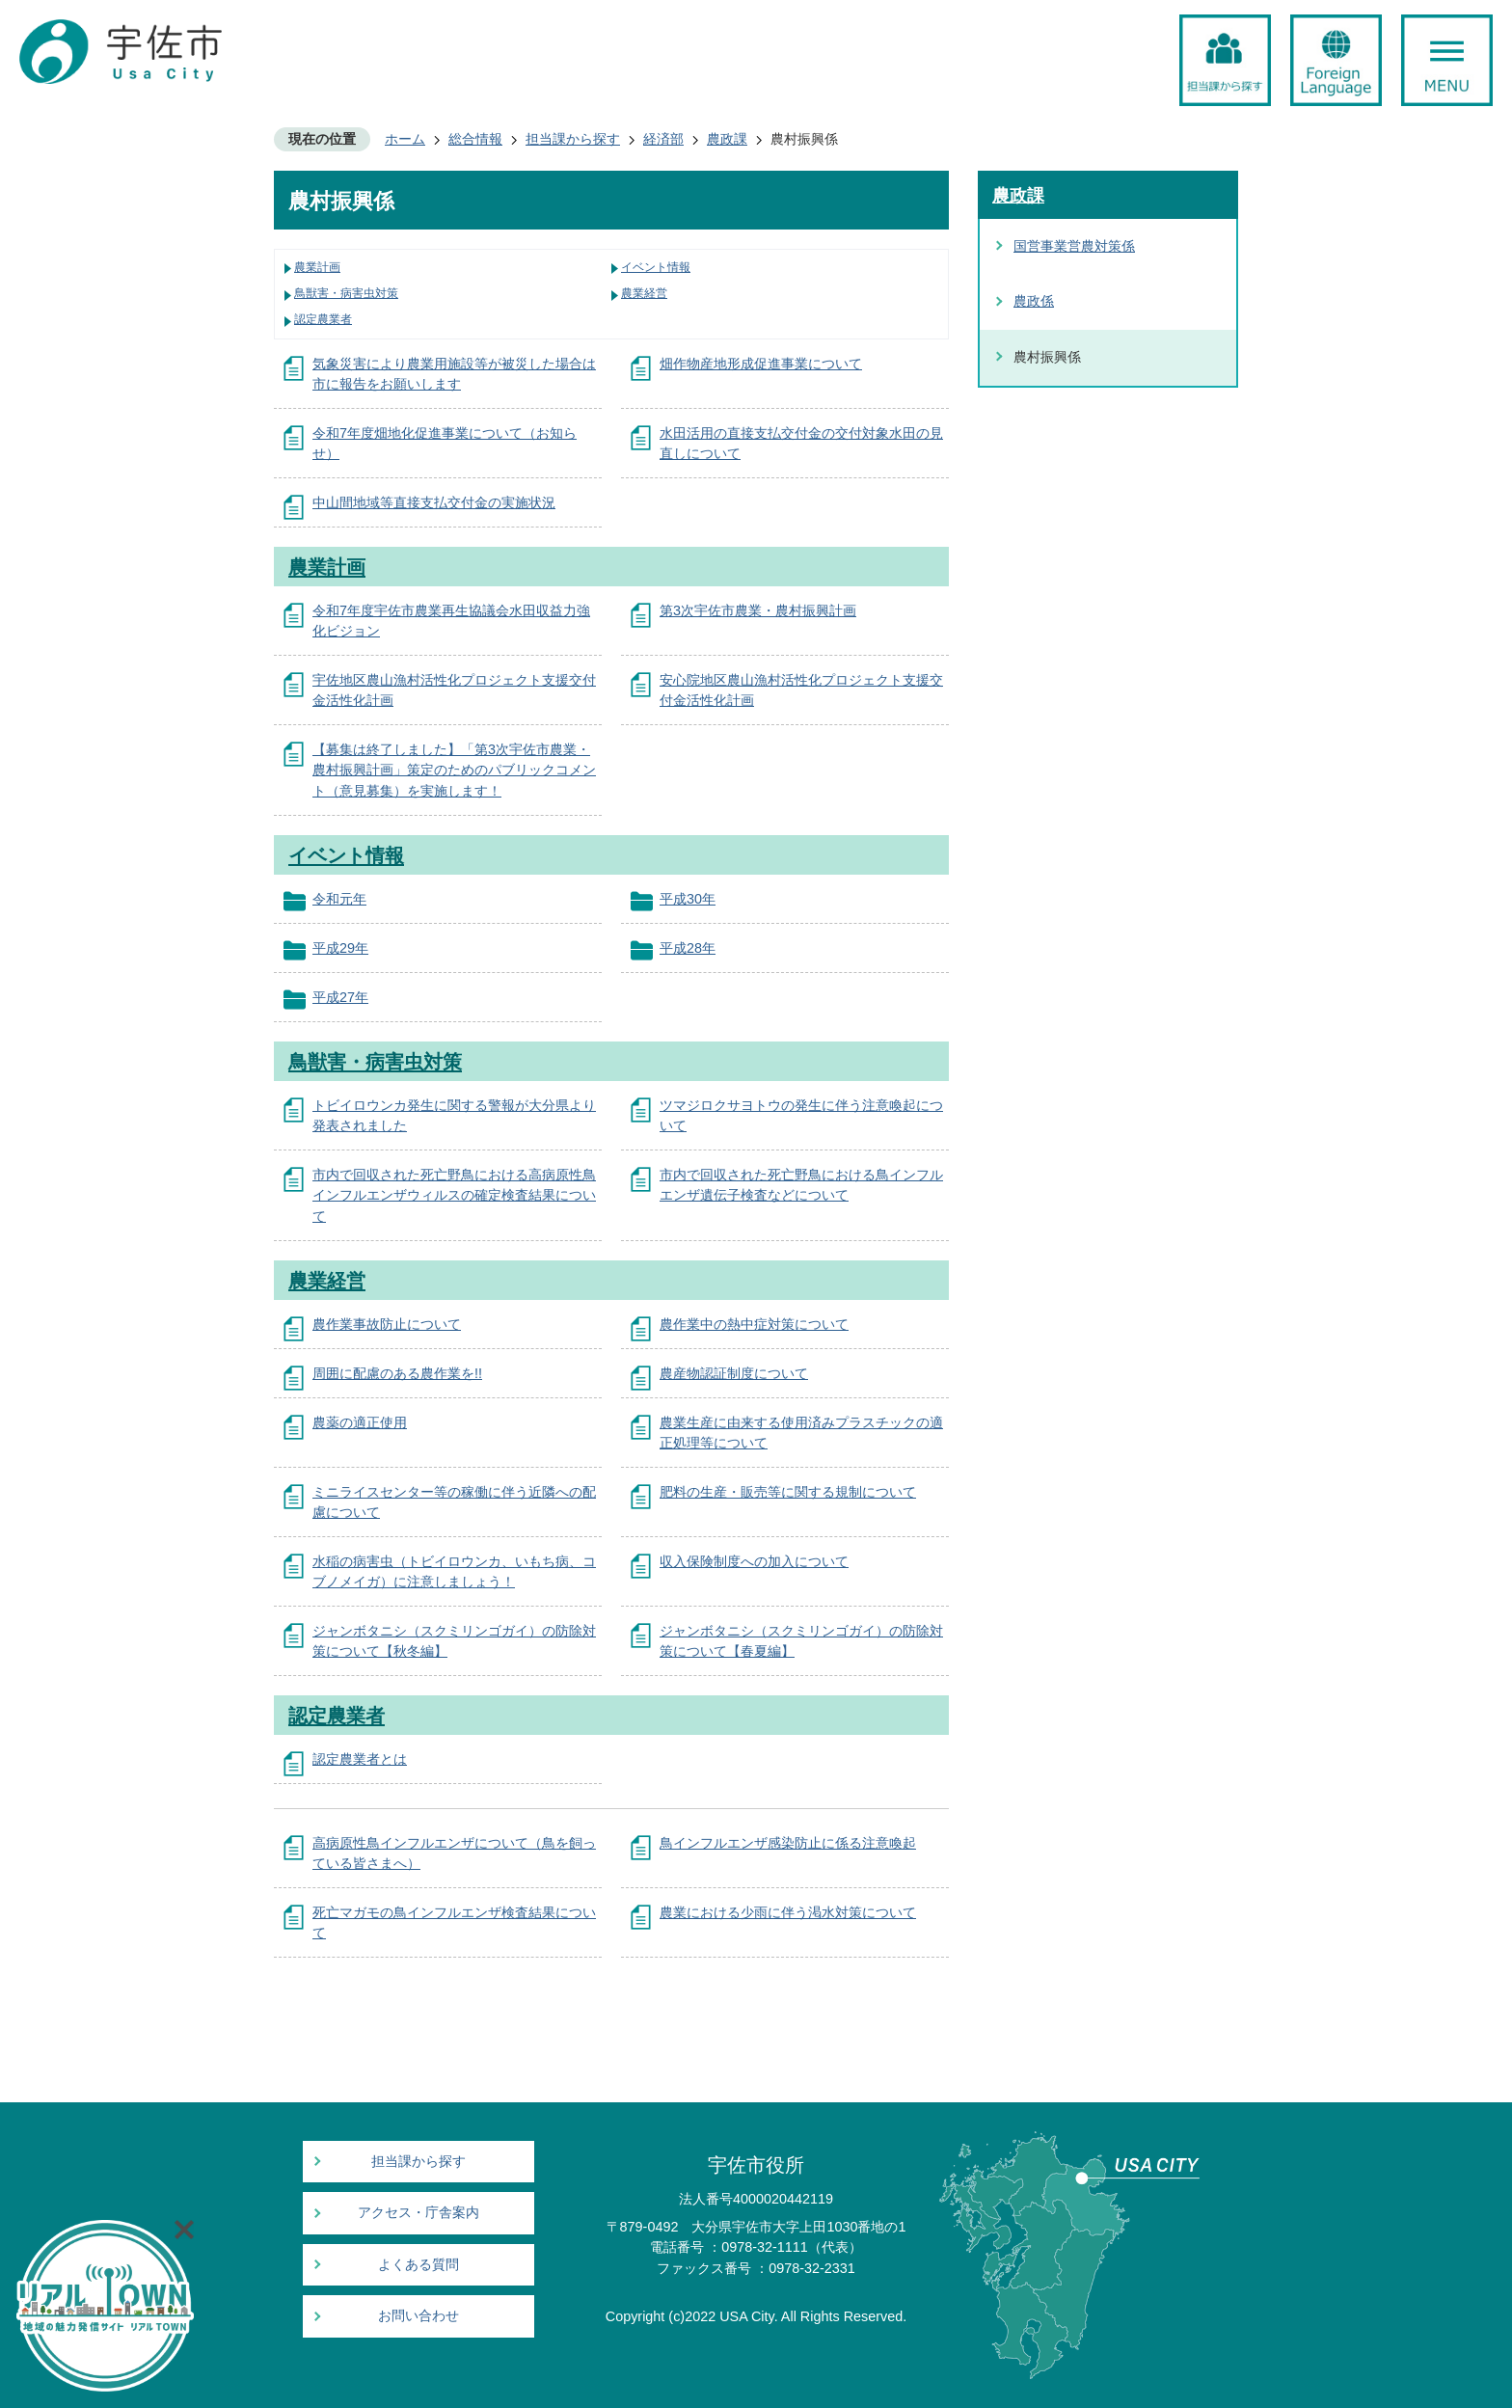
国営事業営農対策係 (1074, 246)
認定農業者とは (359, 1759)
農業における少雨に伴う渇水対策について (788, 1912)
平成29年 (340, 948)
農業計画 (317, 267)
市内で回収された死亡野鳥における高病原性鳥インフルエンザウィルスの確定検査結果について (454, 1195)
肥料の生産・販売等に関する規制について (788, 1492)
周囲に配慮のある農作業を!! (397, 1373)
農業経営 (644, 293)
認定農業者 (323, 319)
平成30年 (688, 898)
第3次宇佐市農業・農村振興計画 (758, 610)
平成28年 (688, 948)
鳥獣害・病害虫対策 (346, 293)
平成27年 (340, 997)
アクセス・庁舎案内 (418, 2212)
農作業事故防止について (386, 1324)
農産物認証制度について (734, 1373)
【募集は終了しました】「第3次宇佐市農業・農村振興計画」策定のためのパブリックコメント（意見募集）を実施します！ (454, 770)
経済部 (663, 139)
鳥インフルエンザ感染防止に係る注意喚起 (788, 1843)
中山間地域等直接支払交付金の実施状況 (433, 502)
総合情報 (475, 139)
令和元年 (339, 898)
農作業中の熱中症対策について (754, 1324)
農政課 (727, 139)
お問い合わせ (418, 2316)
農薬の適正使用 (359, 1422)
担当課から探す (573, 139)
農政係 (1033, 301)
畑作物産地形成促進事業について (761, 363)
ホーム (405, 139)
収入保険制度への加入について (754, 1561)
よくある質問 (418, 2265)
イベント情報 (655, 267)
